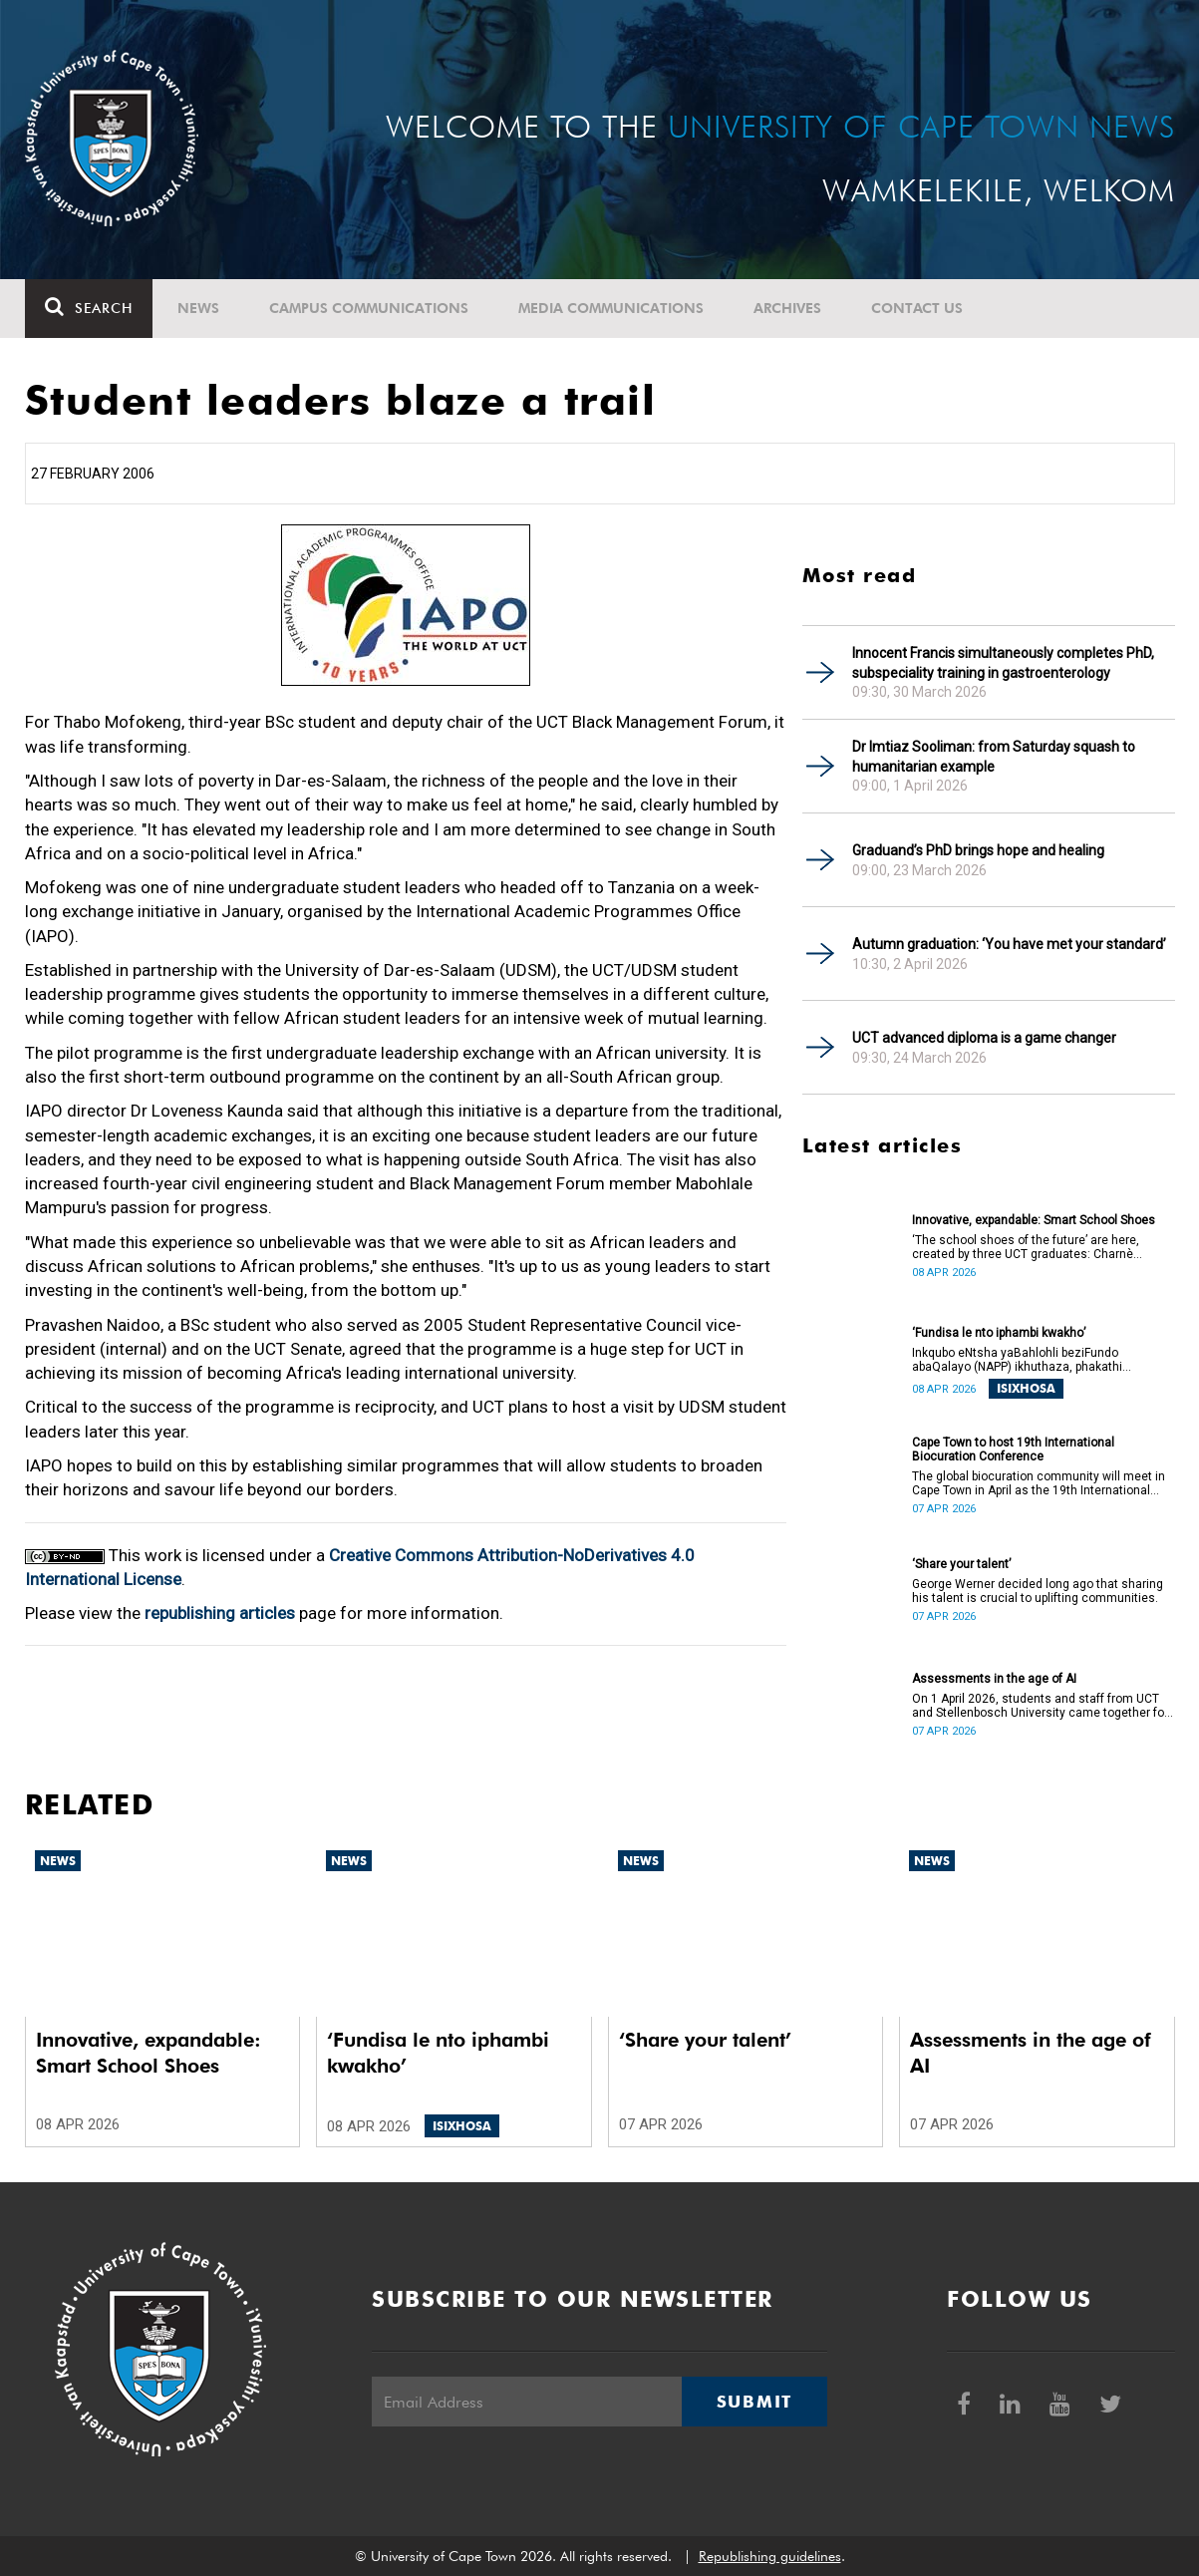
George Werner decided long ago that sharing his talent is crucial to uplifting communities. (1037, 1591)
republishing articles (220, 1613)
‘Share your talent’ (961, 1564)
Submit (754, 2402)
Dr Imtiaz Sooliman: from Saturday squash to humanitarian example (993, 757)
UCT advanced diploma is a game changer (984, 1038)
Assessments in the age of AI (994, 1679)
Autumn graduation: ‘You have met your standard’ (1009, 944)
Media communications (611, 308)
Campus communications (368, 308)
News (198, 308)
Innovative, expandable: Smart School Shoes (1033, 1220)
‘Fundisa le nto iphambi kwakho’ (998, 1333)
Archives (787, 308)
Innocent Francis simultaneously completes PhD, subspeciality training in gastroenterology (1003, 663)
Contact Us (917, 308)
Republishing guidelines (770, 2556)
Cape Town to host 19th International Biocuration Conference (1013, 1449)
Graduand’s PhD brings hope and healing (978, 850)
